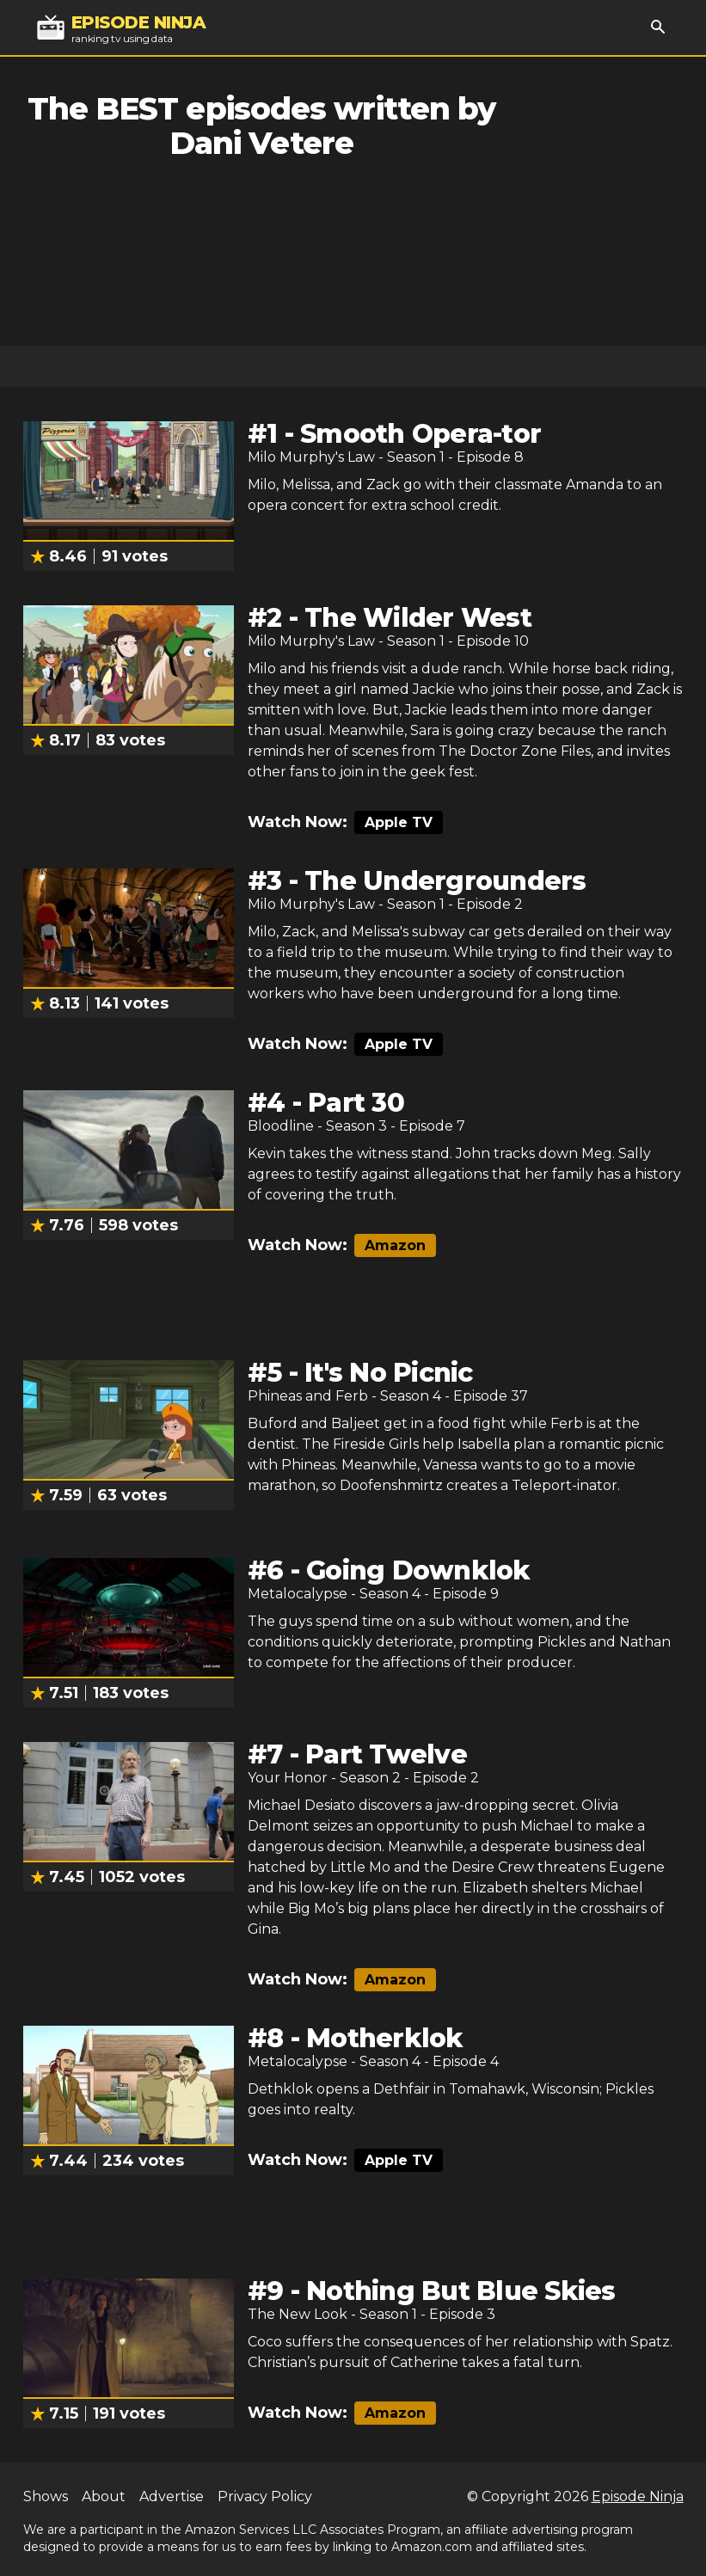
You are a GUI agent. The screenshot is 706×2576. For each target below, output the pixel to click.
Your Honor (288, 1777)
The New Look (297, 2314)
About (104, 2496)
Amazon (395, 1245)
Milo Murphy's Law (311, 457)
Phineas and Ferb (308, 1396)
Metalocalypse (297, 1593)
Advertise (171, 2496)
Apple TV (399, 822)
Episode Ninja (638, 2496)
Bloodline (281, 1126)
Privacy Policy (265, 2496)
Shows (45, 2496)
